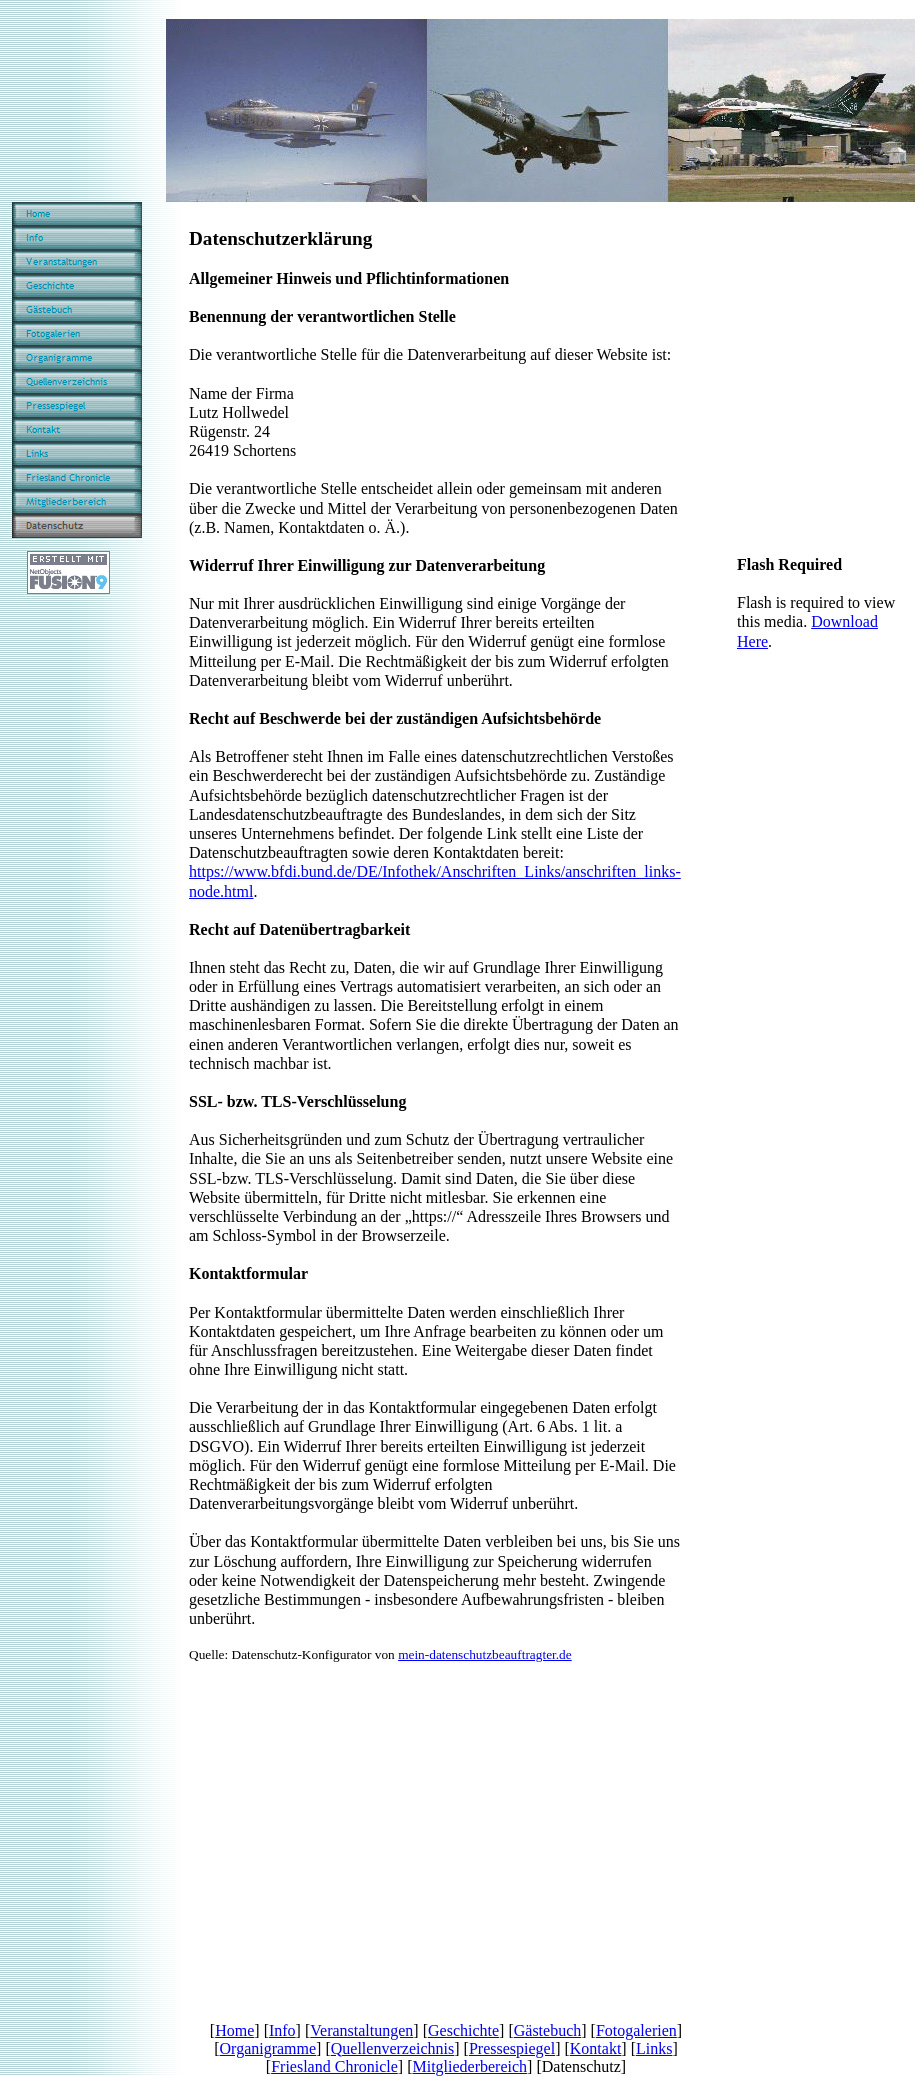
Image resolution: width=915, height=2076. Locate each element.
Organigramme (268, 2048)
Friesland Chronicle (334, 2066)
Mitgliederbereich (469, 2066)
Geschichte (463, 2030)
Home (234, 2030)
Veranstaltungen (361, 2030)
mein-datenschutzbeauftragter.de (485, 1654)
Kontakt (596, 2048)
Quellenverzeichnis (393, 2048)
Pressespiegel (512, 2048)
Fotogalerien (636, 2030)
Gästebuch (548, 2030)
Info (282, 2030)
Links (654, 2048)
